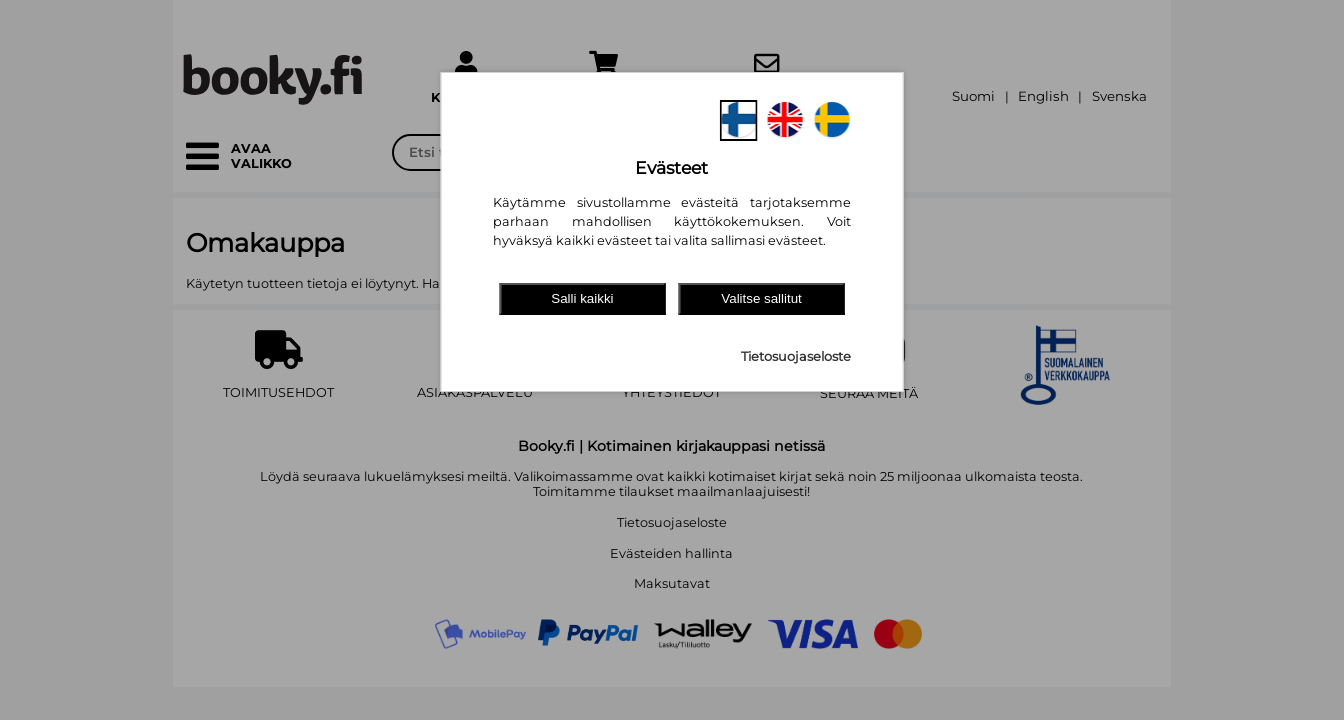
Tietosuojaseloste (796, 356)
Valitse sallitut (761, 298)
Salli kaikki (582, 298)
